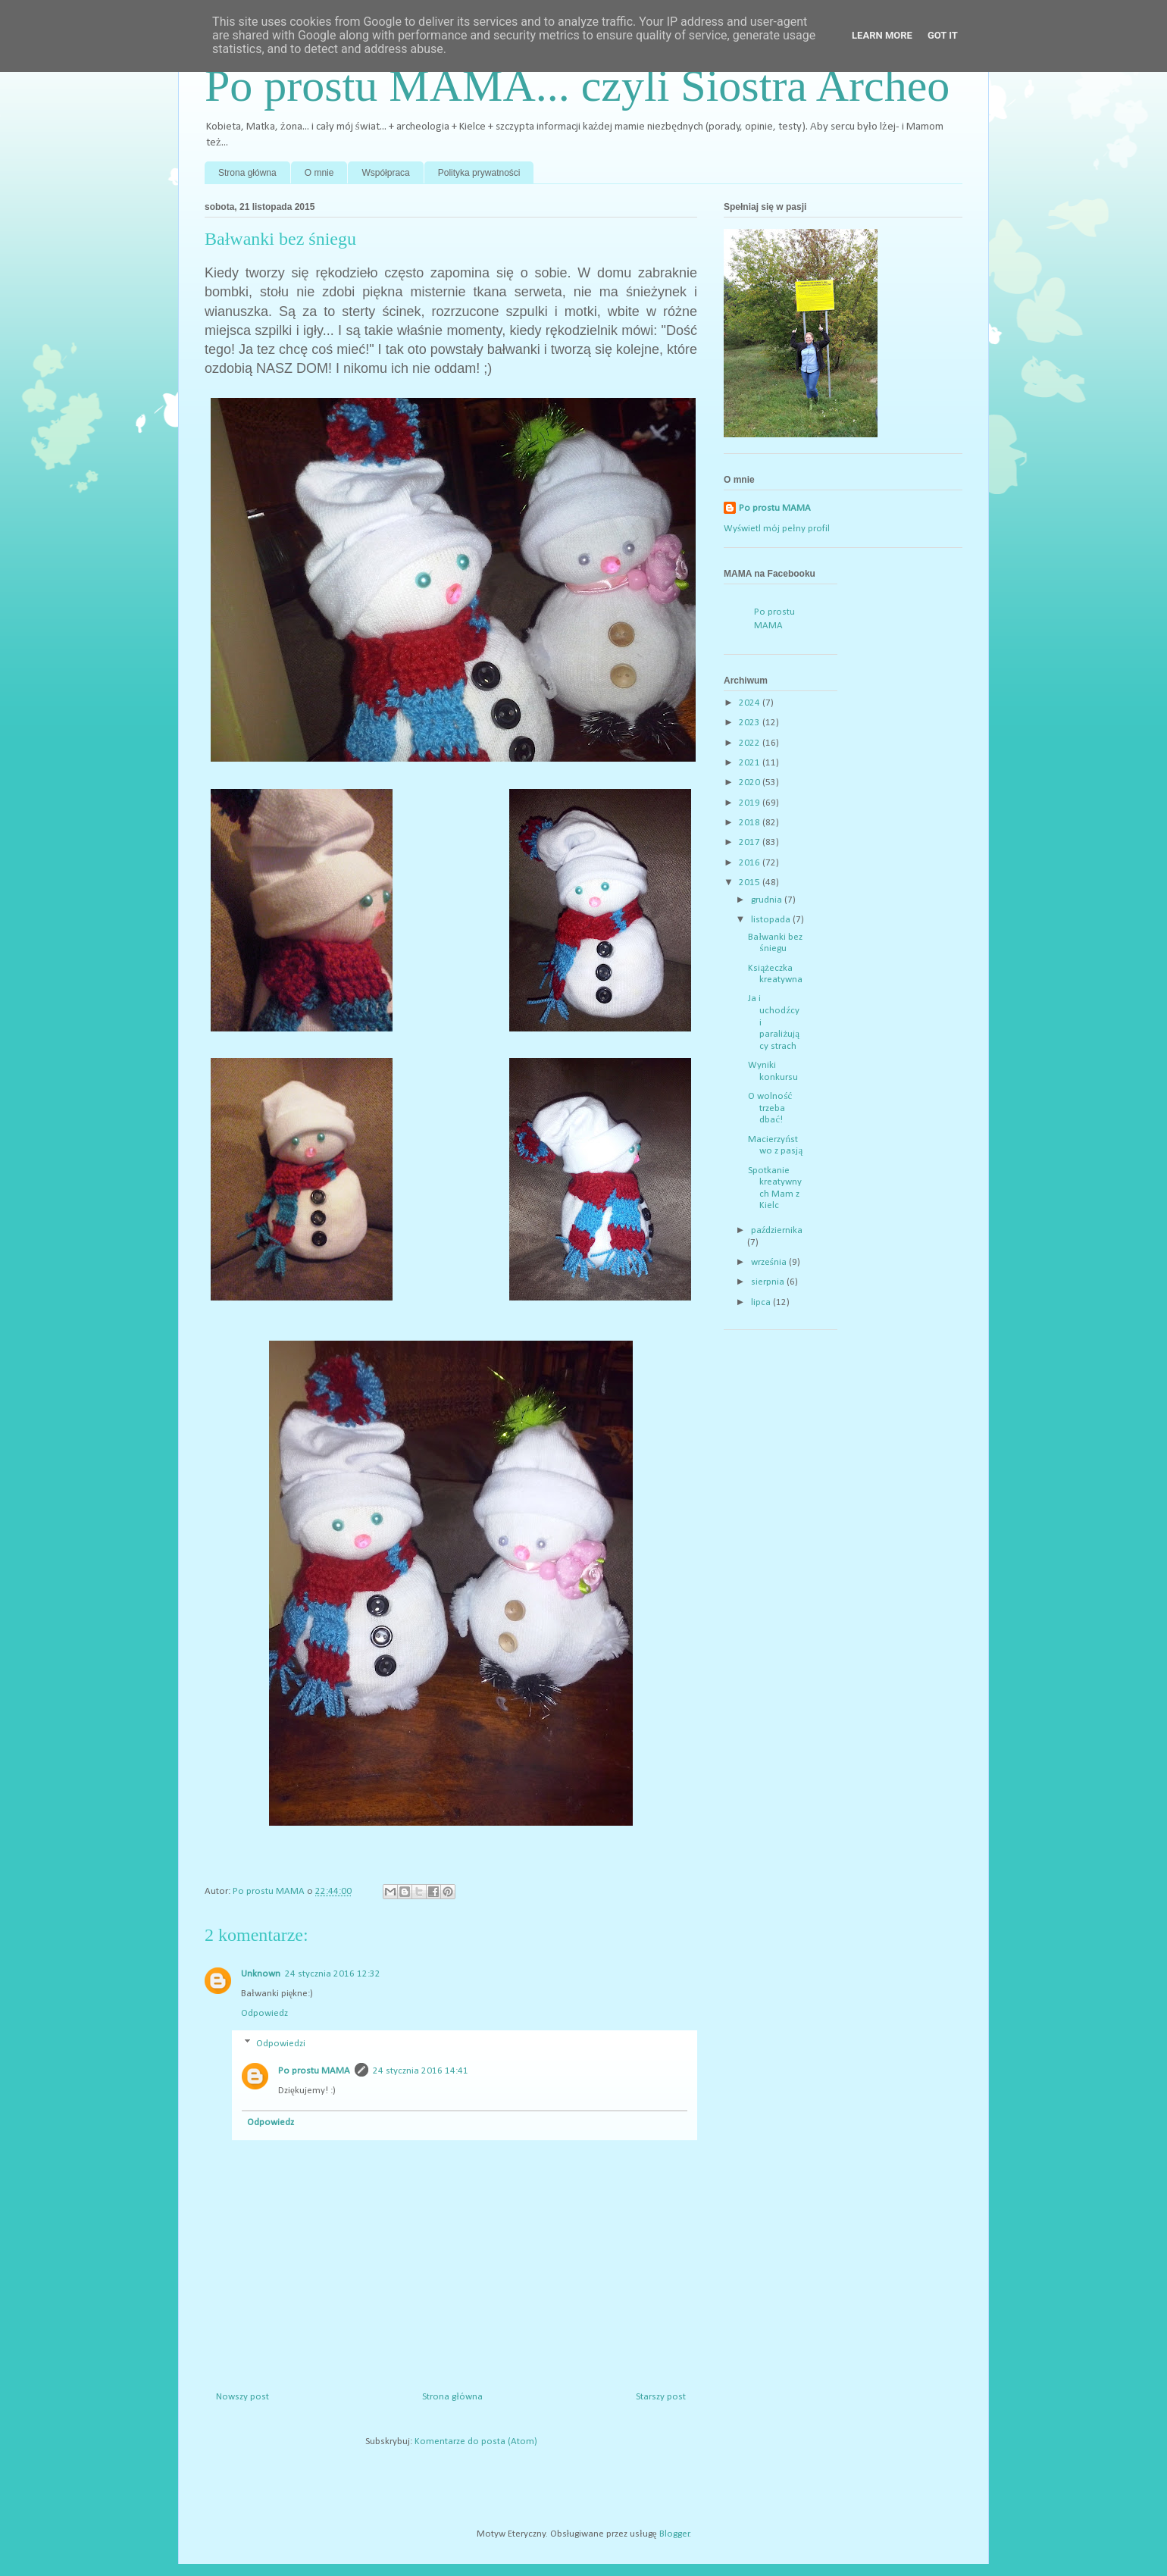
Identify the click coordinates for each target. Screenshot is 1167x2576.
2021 (750, 763)
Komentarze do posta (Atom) (476, 2441)
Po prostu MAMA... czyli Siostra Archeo (577, 86)
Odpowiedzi (280, 2043)
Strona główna (247, 172)
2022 (750, 743)
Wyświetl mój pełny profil (777, 529)
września (770, 1262)
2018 (750, 823)
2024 (750, 703)
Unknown (260, 1974)
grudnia (767, 900)
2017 (750, 842)
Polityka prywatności (479, 172)
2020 (750, 782)
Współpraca (385, 172)
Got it (943, 35)
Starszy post (661, 2397)
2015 (750, 882)
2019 (750, 803)
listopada (772, 920)
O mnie (319, 172)
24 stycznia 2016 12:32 (332, 1974)
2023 (750, 723)
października (777, 1230)
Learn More (882, 35)
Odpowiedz (264, 2013)
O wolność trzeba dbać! (770, 1108)
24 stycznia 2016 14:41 (420, 2071)
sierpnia (769, 1282)
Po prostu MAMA (314, 2071)
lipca (762, 1302)
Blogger (674, 2534)
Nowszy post (242, 2397)
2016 (750, 863)
